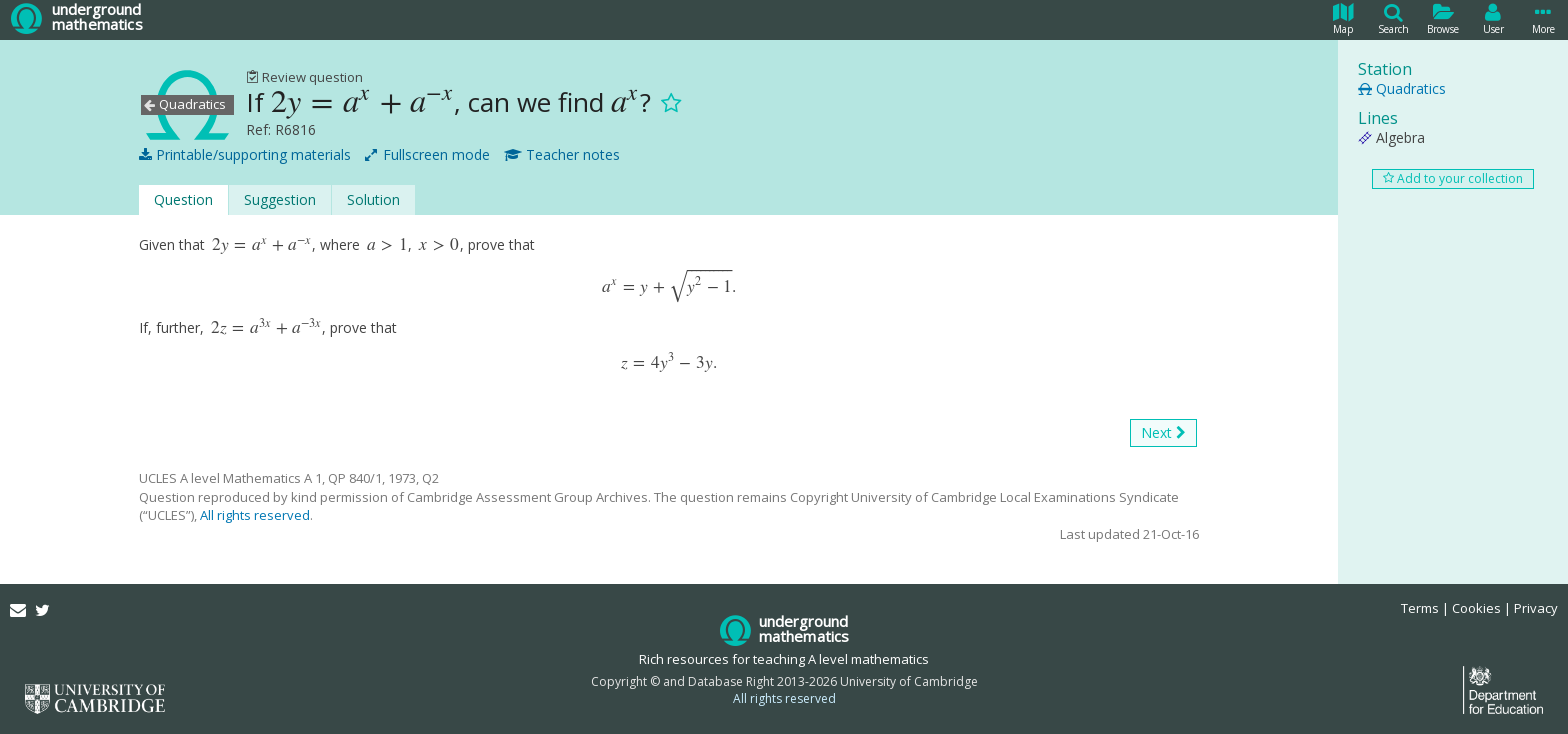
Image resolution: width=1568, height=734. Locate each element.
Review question (304, 77)
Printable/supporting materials (245, 155)
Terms (1420, 608)
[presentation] (362, 102)
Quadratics (1402, 88)
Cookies (1476, 608)
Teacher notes (562, 155)
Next (1163, 433)
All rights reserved (255, 515)
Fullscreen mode (427, 155)
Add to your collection (1453, 178)
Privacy (1536, 608)
